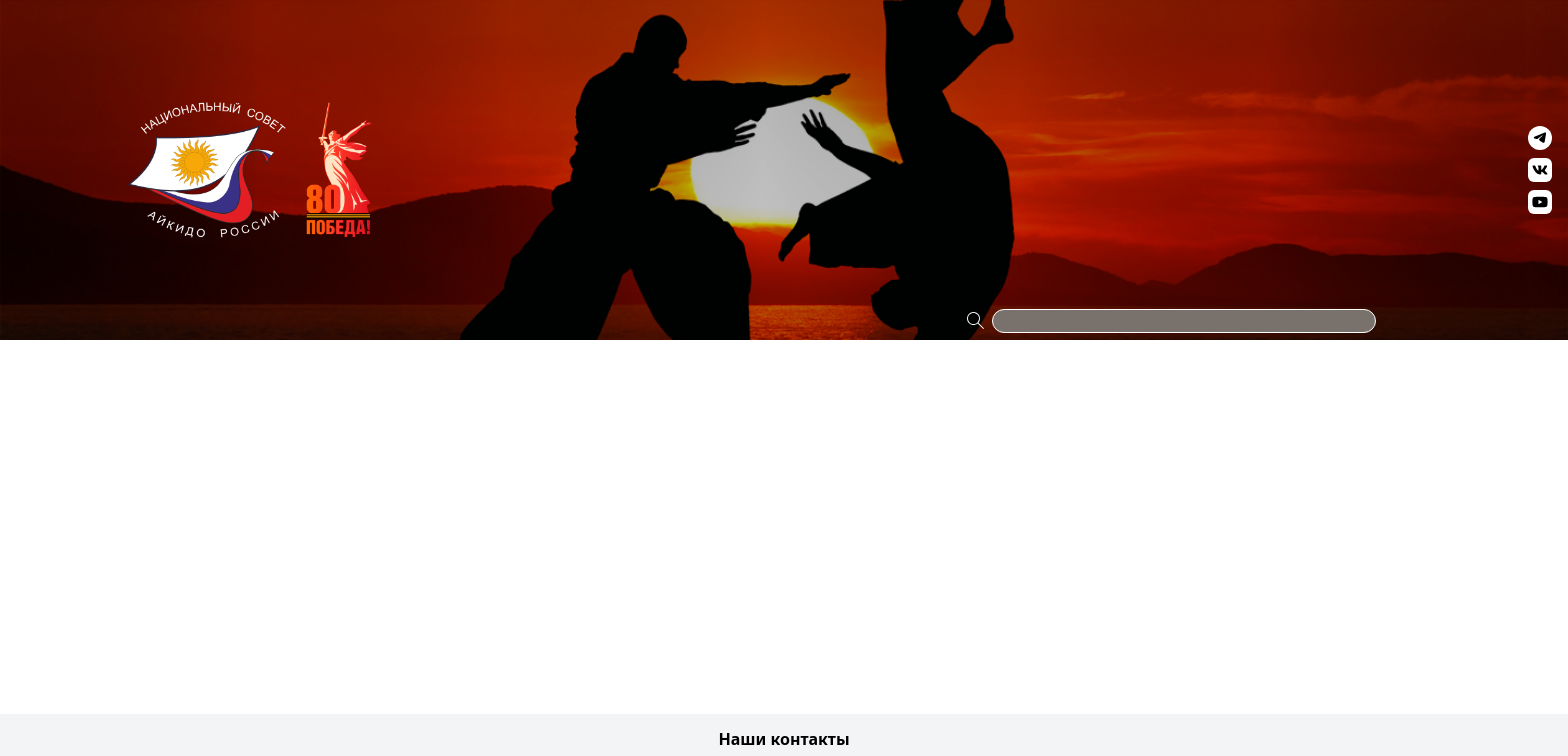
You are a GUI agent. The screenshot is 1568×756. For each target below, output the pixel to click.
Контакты (1387, 32)
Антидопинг (1009, 32)
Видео (1203, 32)
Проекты (178, 32)
